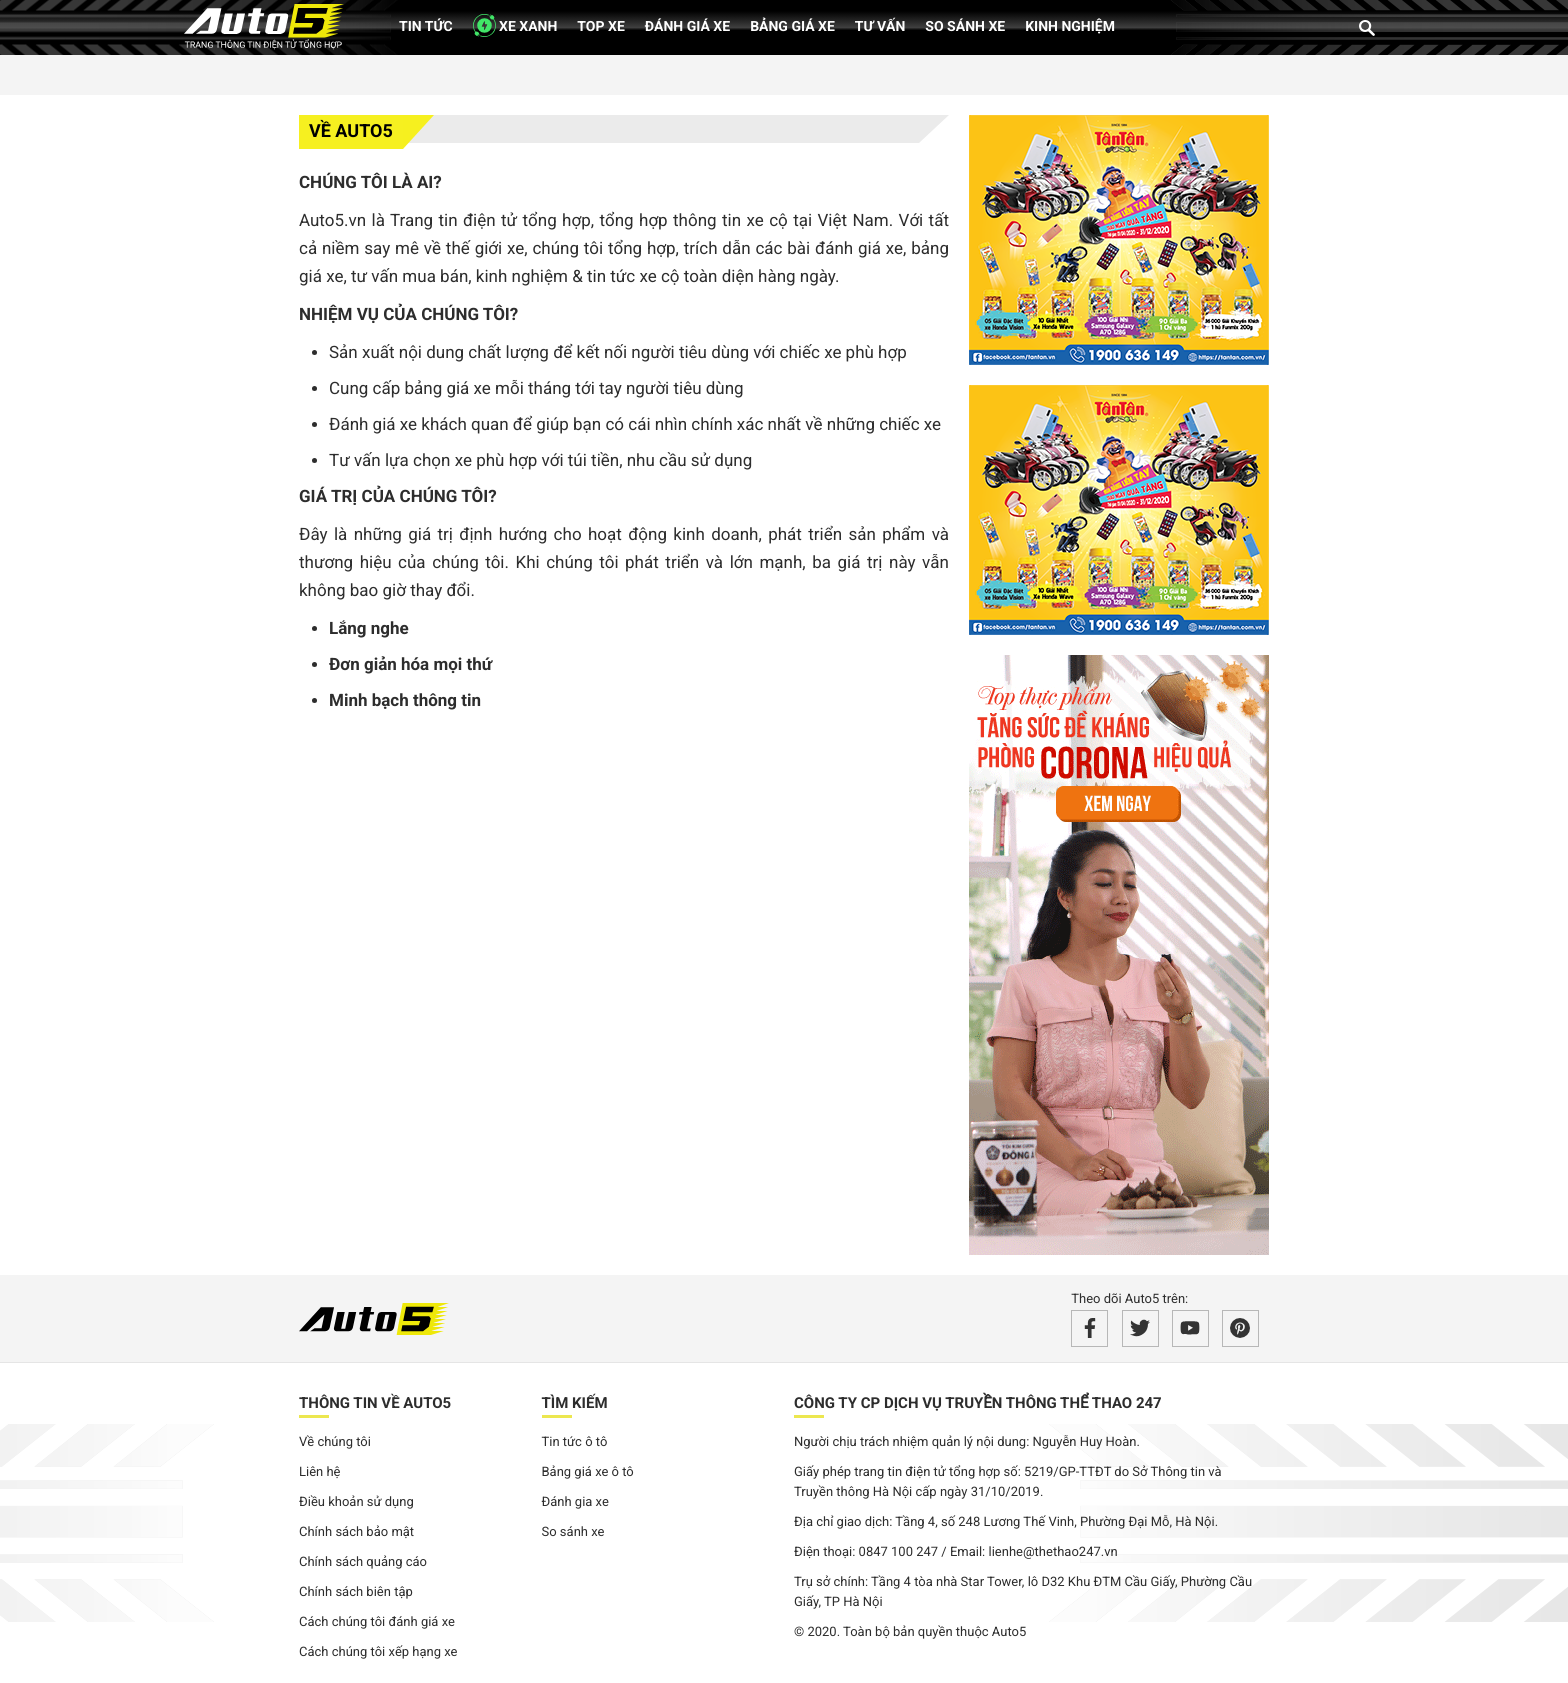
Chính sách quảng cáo (363, 1562)
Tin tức (426, 27)
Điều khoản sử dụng (356, 1502)
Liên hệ (320, 1472)
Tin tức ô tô (575, 1442)
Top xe (600, 27)
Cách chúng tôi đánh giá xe (377, 1622)
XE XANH (515, 25)
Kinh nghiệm (1070, 27)
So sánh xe (965, 27)
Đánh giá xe (687, 27)
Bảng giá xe (792, 27)
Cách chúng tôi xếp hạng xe (378, 1652)
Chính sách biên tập (356, 1592)
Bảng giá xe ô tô (588, 1472)
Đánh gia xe (575, 1502)
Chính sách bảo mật (356, 1532)
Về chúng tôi (335, 1442)
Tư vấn (880, 27)
